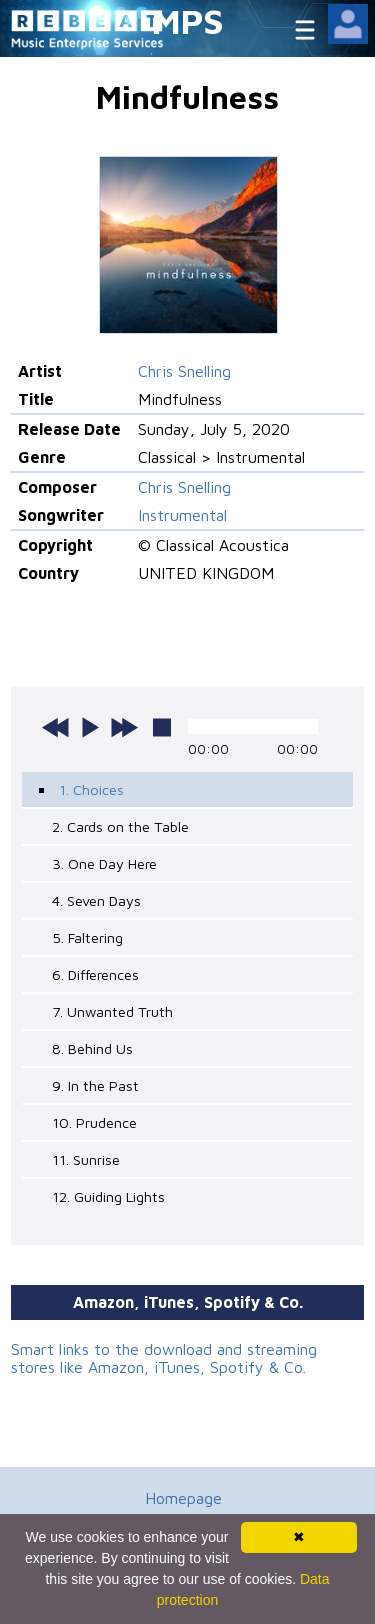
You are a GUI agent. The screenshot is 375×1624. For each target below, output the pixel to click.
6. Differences (95, 974)
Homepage (183, 1498)
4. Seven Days (96, 900)
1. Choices (91, 789)
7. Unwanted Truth (112, 1011)
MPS (188, 20)
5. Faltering (87, 937)
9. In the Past (95, 1085)
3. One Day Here (104, 863)
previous (56, 727)
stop (162, 727)
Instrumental (182, 515)
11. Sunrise (86, 1159)
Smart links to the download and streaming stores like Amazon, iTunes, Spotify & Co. (164, 1358)
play (90, 727)
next (124, 727)
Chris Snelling (184, 371)
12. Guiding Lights (108, 1196)
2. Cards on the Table (120, 826)
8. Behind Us (92, 1048)
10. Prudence (94, 1122)
